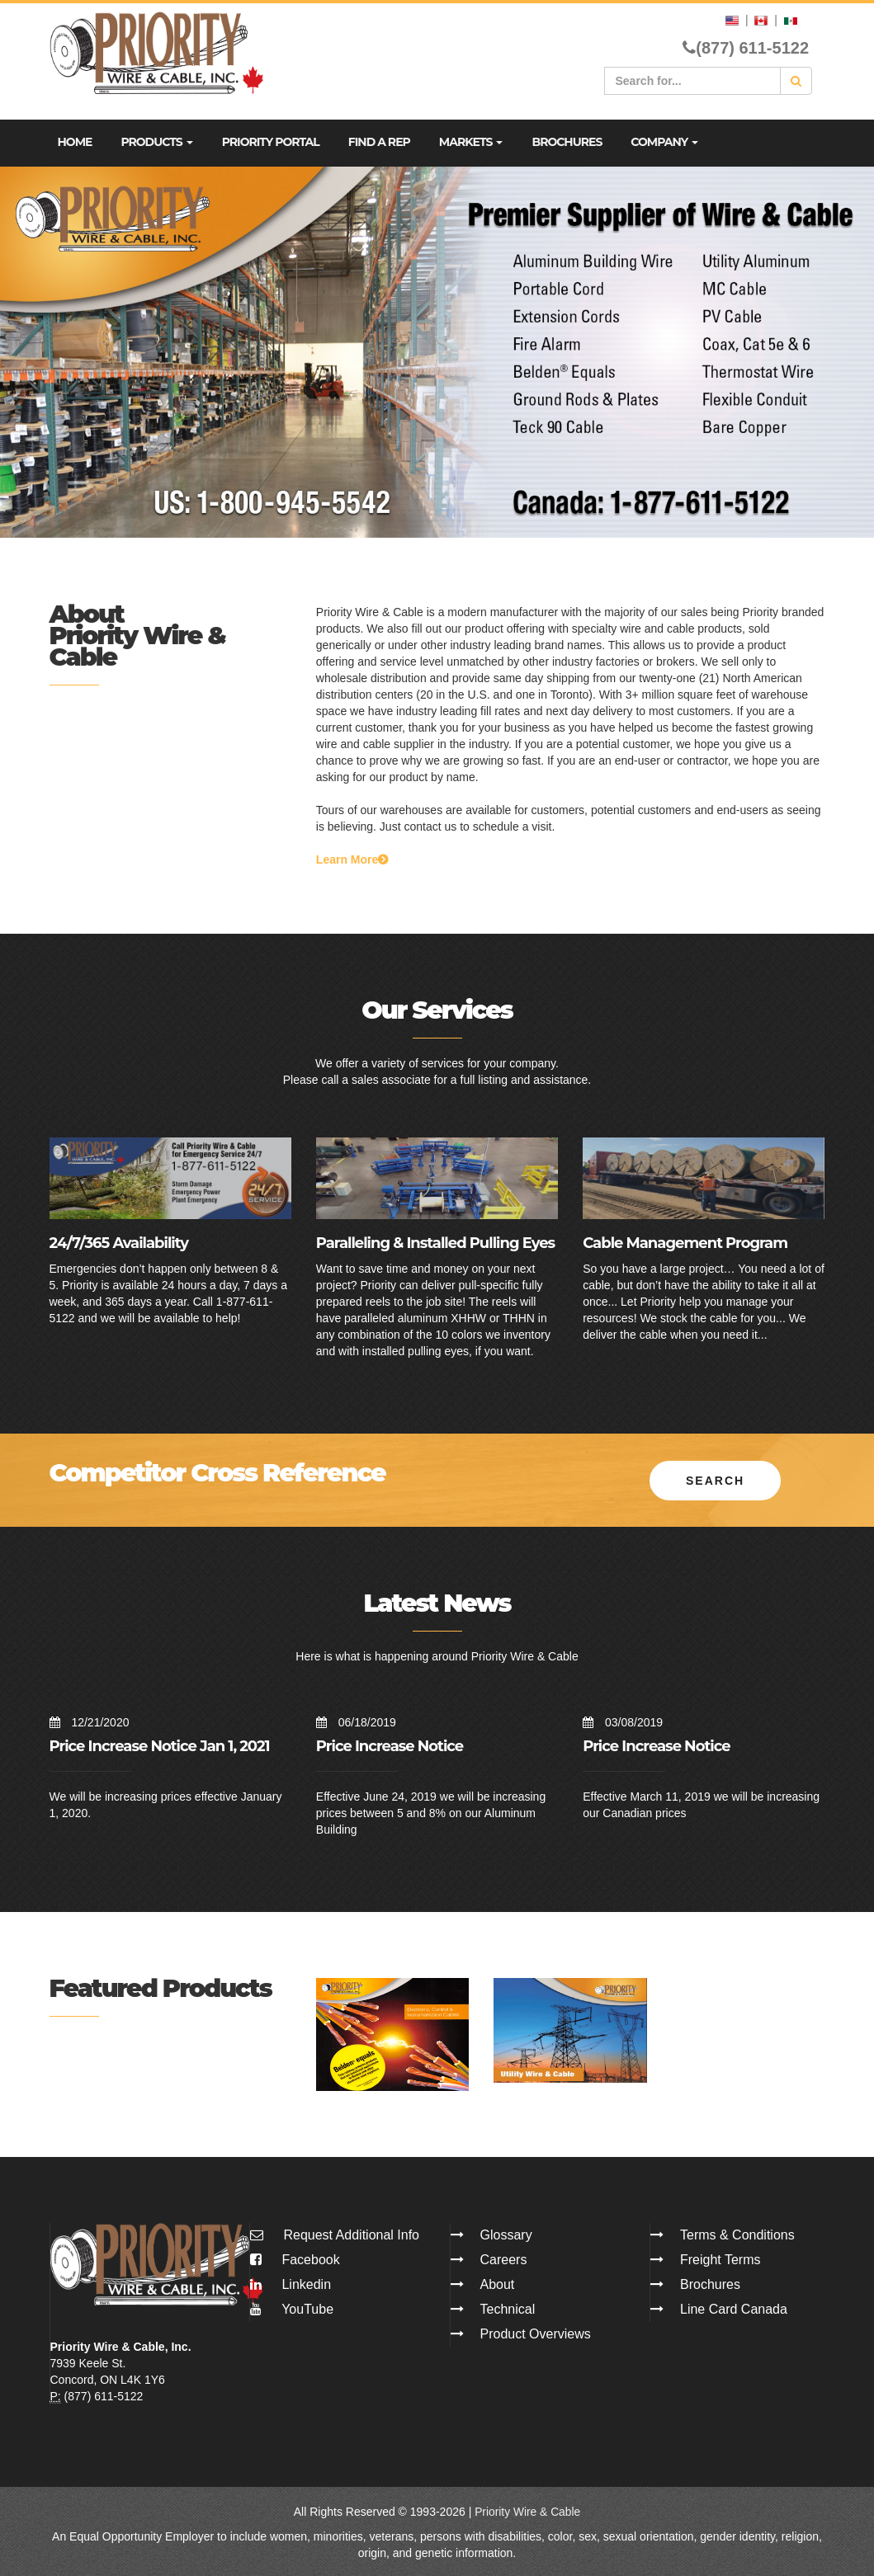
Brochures (566, 141)
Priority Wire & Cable (527, 2510)
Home (75, 141)
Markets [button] (471, 141)
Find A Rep (379, 141)
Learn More (352, 859)
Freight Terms (720, 2258)
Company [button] (664, 141)
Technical (508, 2308)
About (497, 2283)
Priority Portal (270, 141)
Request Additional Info (351, 2233)
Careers (503, 2258)
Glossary (506, 2233)
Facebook (295, 2258)
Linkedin (290, 2283)
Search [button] (715, 1479)
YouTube (291, 2308)
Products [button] (156, 141)
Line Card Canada (733, 2308)
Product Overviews (535, 2332)
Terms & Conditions (737, 2233)
